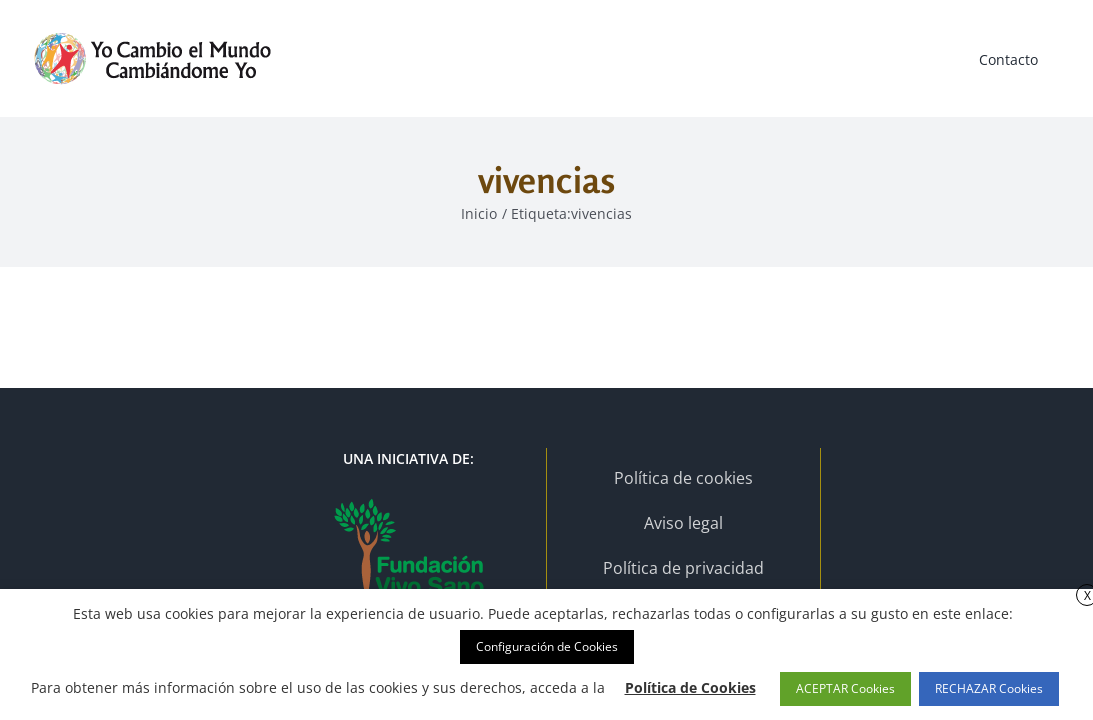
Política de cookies (683, 478)
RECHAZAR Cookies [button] (989, 688)
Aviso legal (683, 523)
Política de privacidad (683, 568)
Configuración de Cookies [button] (547, 646)
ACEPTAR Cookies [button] (845, 688)
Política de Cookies (690, 687)
